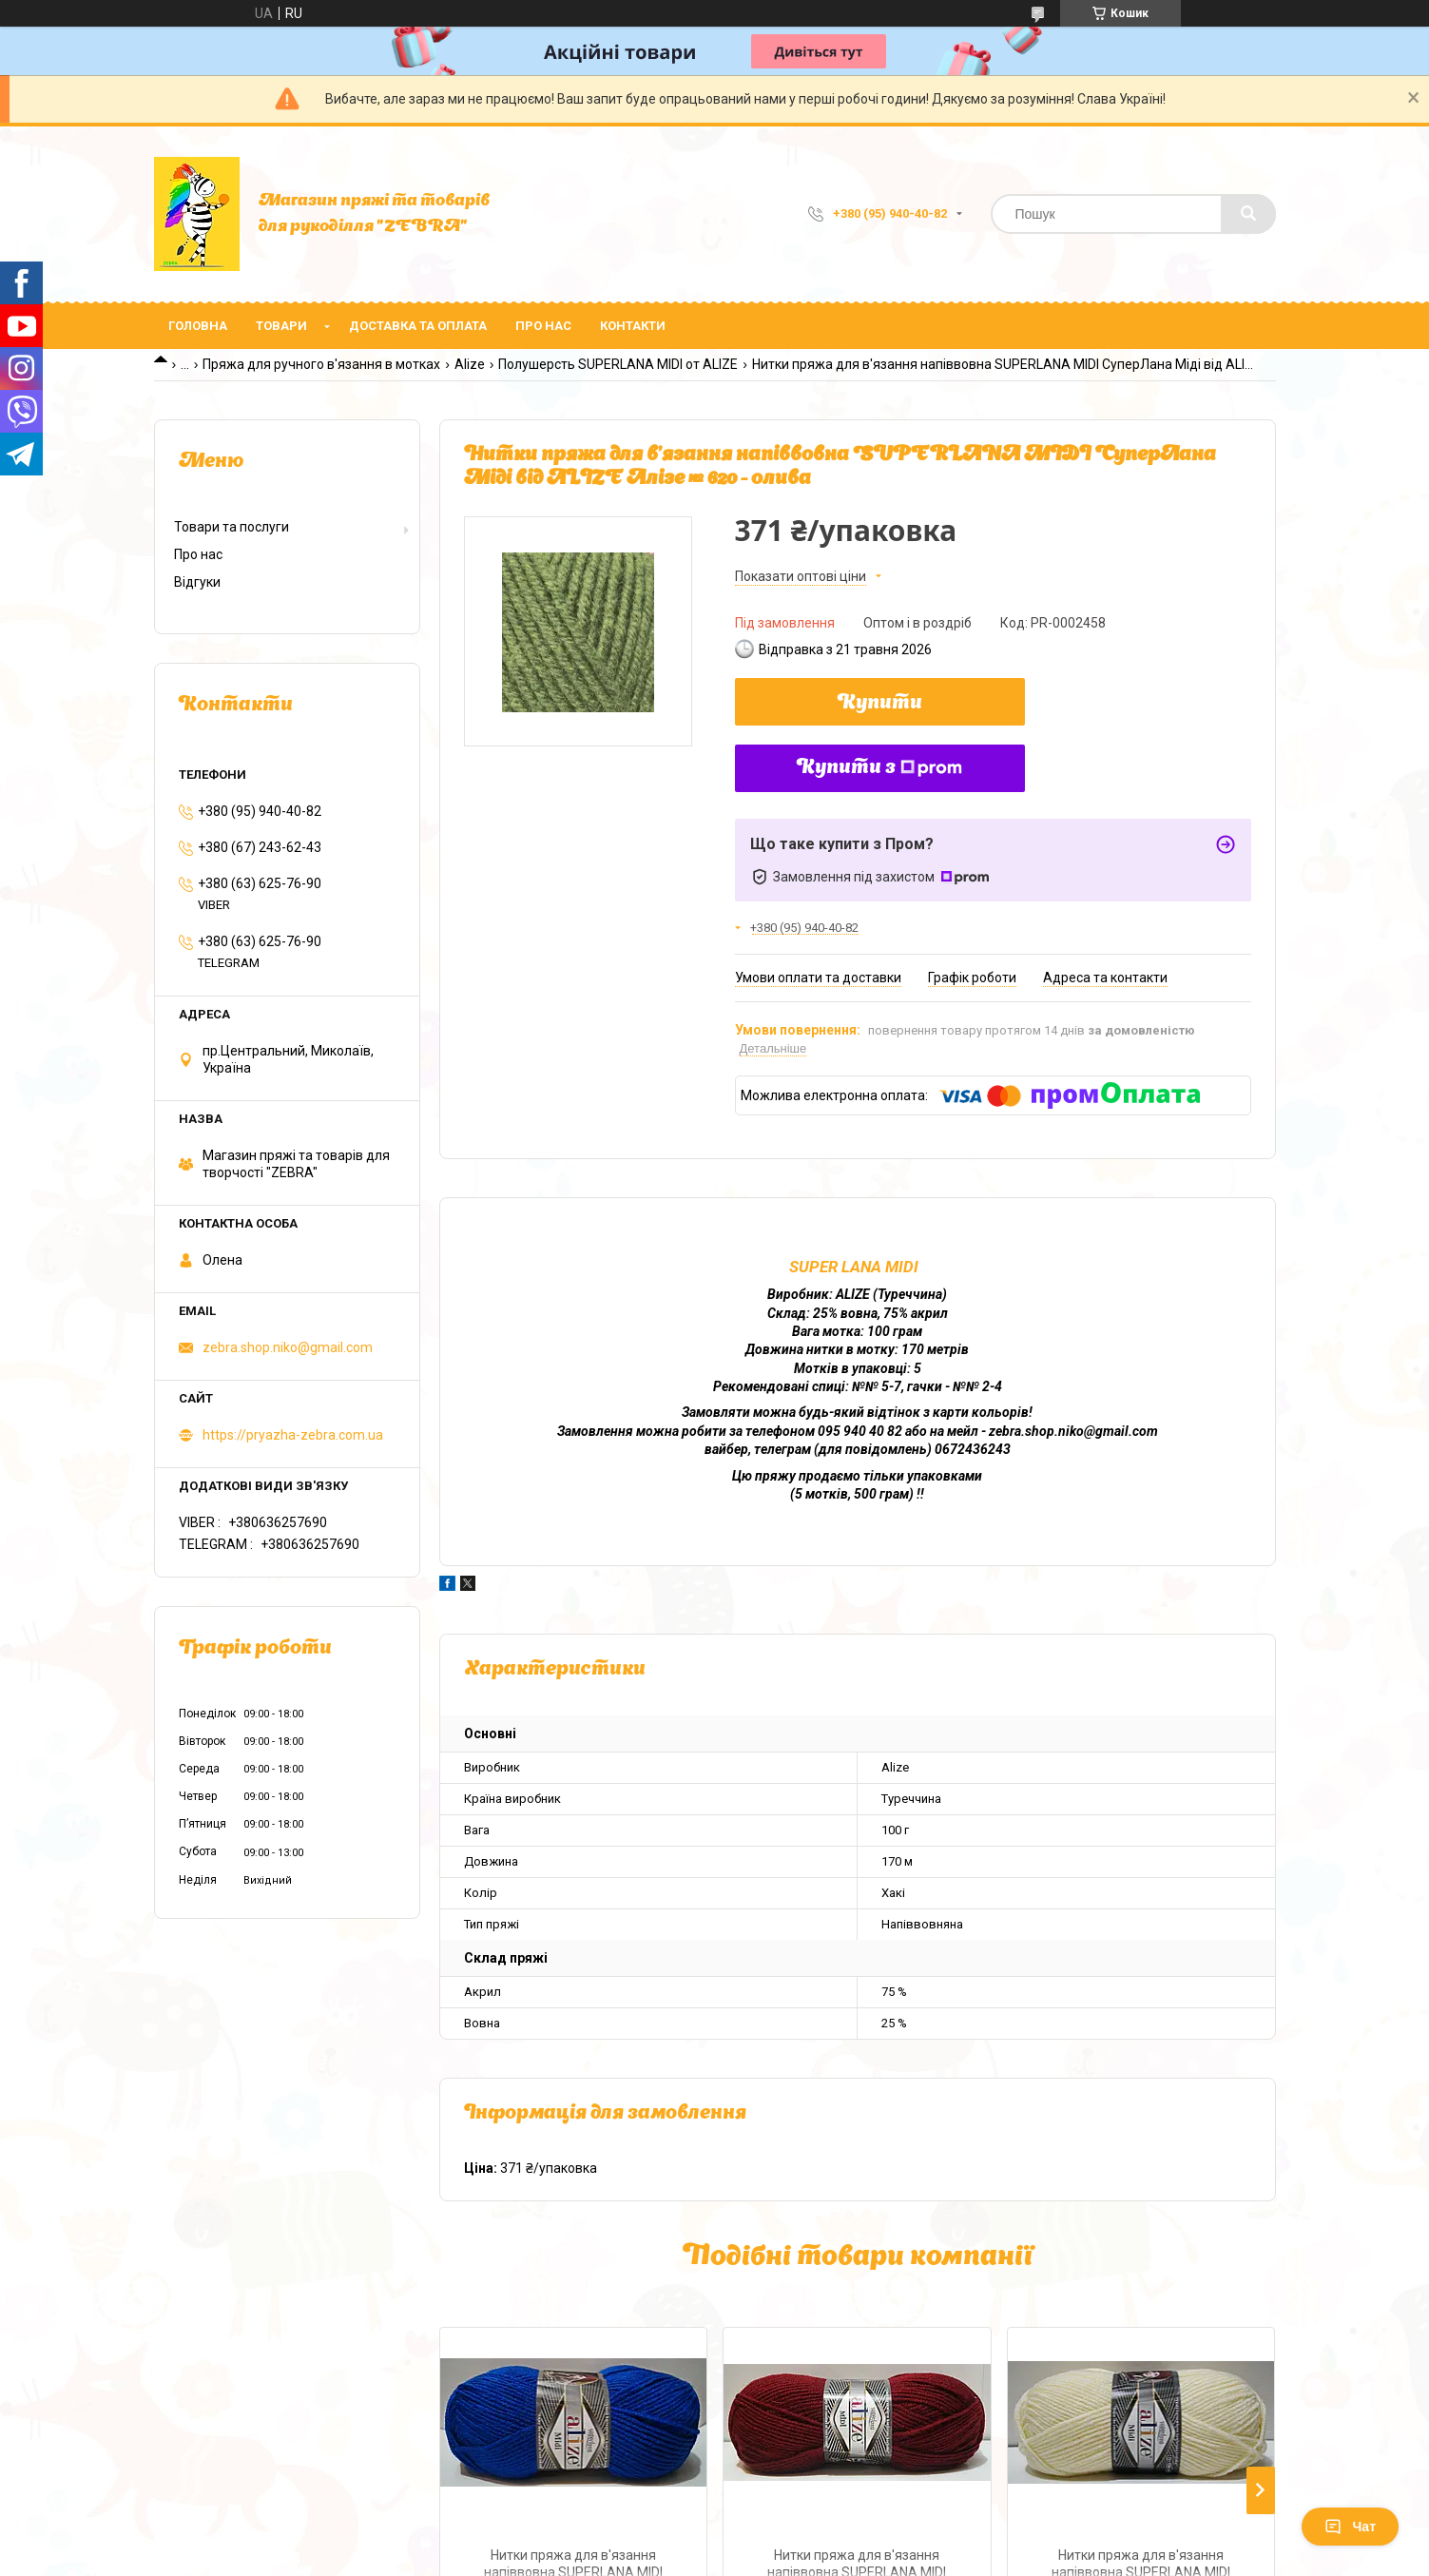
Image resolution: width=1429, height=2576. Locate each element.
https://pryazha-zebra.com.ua (293, 1435)
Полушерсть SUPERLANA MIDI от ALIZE (618, 364)
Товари (281, 326)
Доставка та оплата (418, 326)
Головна (197, 326)
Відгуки (197, 582)
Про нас (543, 326)
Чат (1350, 2526)
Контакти (633, 326)
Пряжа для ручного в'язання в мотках (321, 364)
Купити (880, 703)
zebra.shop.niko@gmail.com (288, 1347)
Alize (469, 364)
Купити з (879, 768)
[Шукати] (1248, 214)
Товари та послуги (231, 526)
